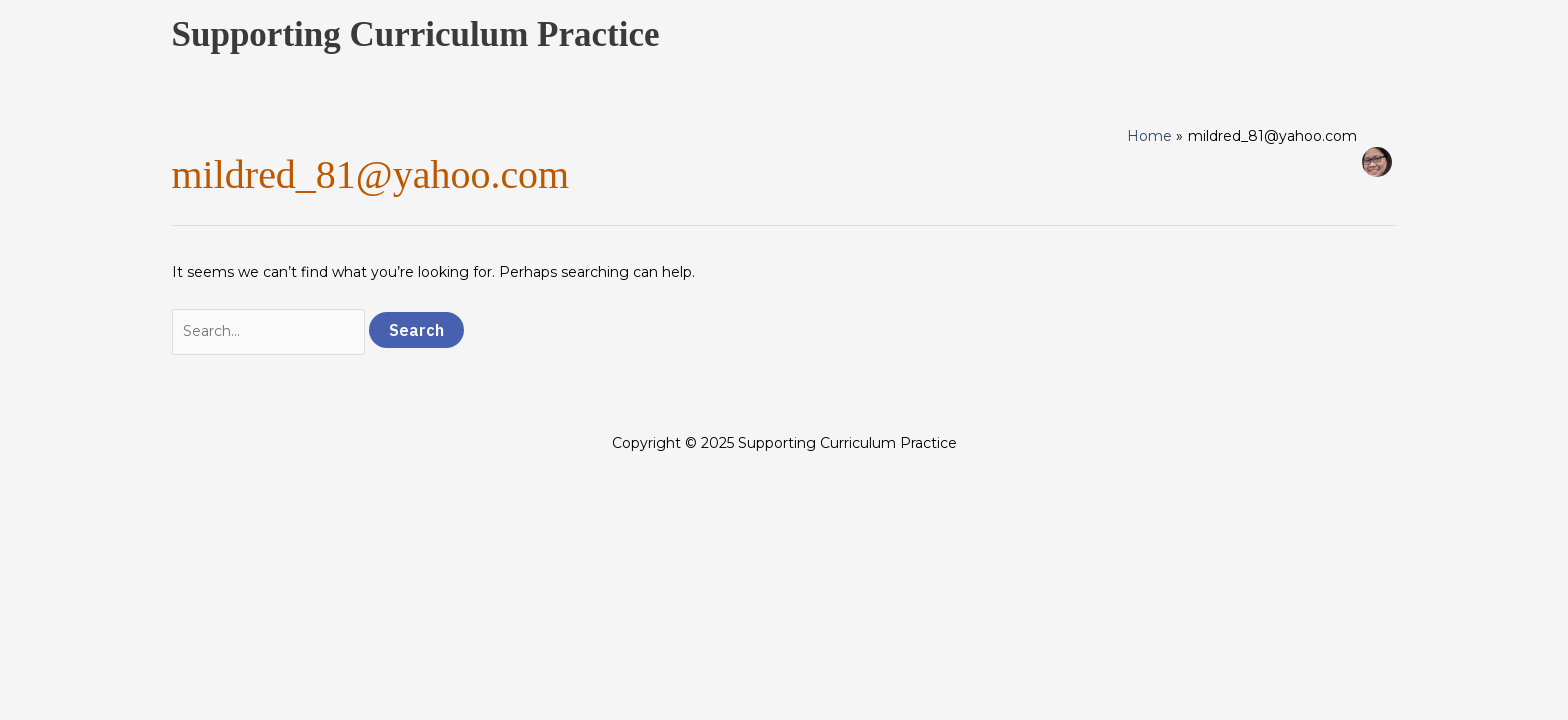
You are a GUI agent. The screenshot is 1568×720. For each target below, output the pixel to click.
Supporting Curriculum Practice (416, 34)
